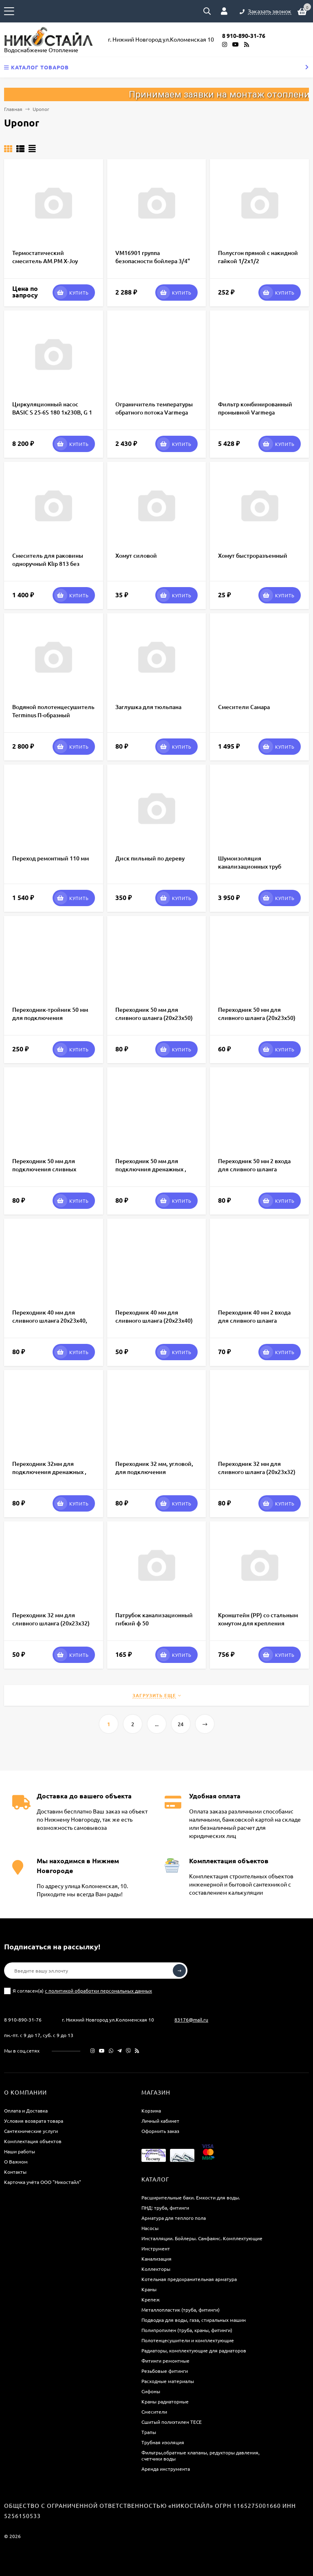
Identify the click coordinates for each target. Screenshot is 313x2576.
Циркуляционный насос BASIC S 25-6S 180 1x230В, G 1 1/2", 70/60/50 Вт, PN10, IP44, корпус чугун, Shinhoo (52, 416)
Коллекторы (155, 2269)
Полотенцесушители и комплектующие (187, 2340)
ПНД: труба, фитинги (165, 2207)
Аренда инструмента (165, 2468)
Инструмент (155, 2248)
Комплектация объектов (33, 2141)
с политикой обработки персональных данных (98, 1990)
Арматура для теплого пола (173, 2218)
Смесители (154, 2411)
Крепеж (150, 2299)
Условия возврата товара (33, 2120)
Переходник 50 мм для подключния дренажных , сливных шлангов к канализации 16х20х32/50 (151, 1173)
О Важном (16, 2161)
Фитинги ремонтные (165, 2360)
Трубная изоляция (162, 2442)
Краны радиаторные (165, 2401)
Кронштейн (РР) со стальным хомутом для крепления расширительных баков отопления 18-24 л (258, 1627)
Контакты (15, 2171)
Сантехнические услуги (31, 2131)
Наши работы (19, 2151)
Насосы (150, 2228)
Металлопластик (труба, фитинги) (180, 2309)
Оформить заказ (160, 2131)
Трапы (148, 2432)
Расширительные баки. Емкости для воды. (190, 2197)
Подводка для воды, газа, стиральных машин (193, 2320)
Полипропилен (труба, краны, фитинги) (186, 2330)
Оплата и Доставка (26, 2110)
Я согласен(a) (78, 1990)
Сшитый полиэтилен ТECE (171, 2422)
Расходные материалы (167, 2381)
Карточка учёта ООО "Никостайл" (42, 2182)
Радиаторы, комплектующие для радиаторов (193, 2350)
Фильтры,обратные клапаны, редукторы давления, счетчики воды (200, 2455)
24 (180, 1723)
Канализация (156, 2258)
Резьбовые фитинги (164, 2371)
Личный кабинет (160, 2120)
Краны (148, 2289)
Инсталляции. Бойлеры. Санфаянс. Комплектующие (201, 2238)
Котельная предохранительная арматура (189, 2279)
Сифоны (150, 2391)
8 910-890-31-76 (23, 2019)
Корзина (151, 2110)
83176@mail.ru (191, 2019)
